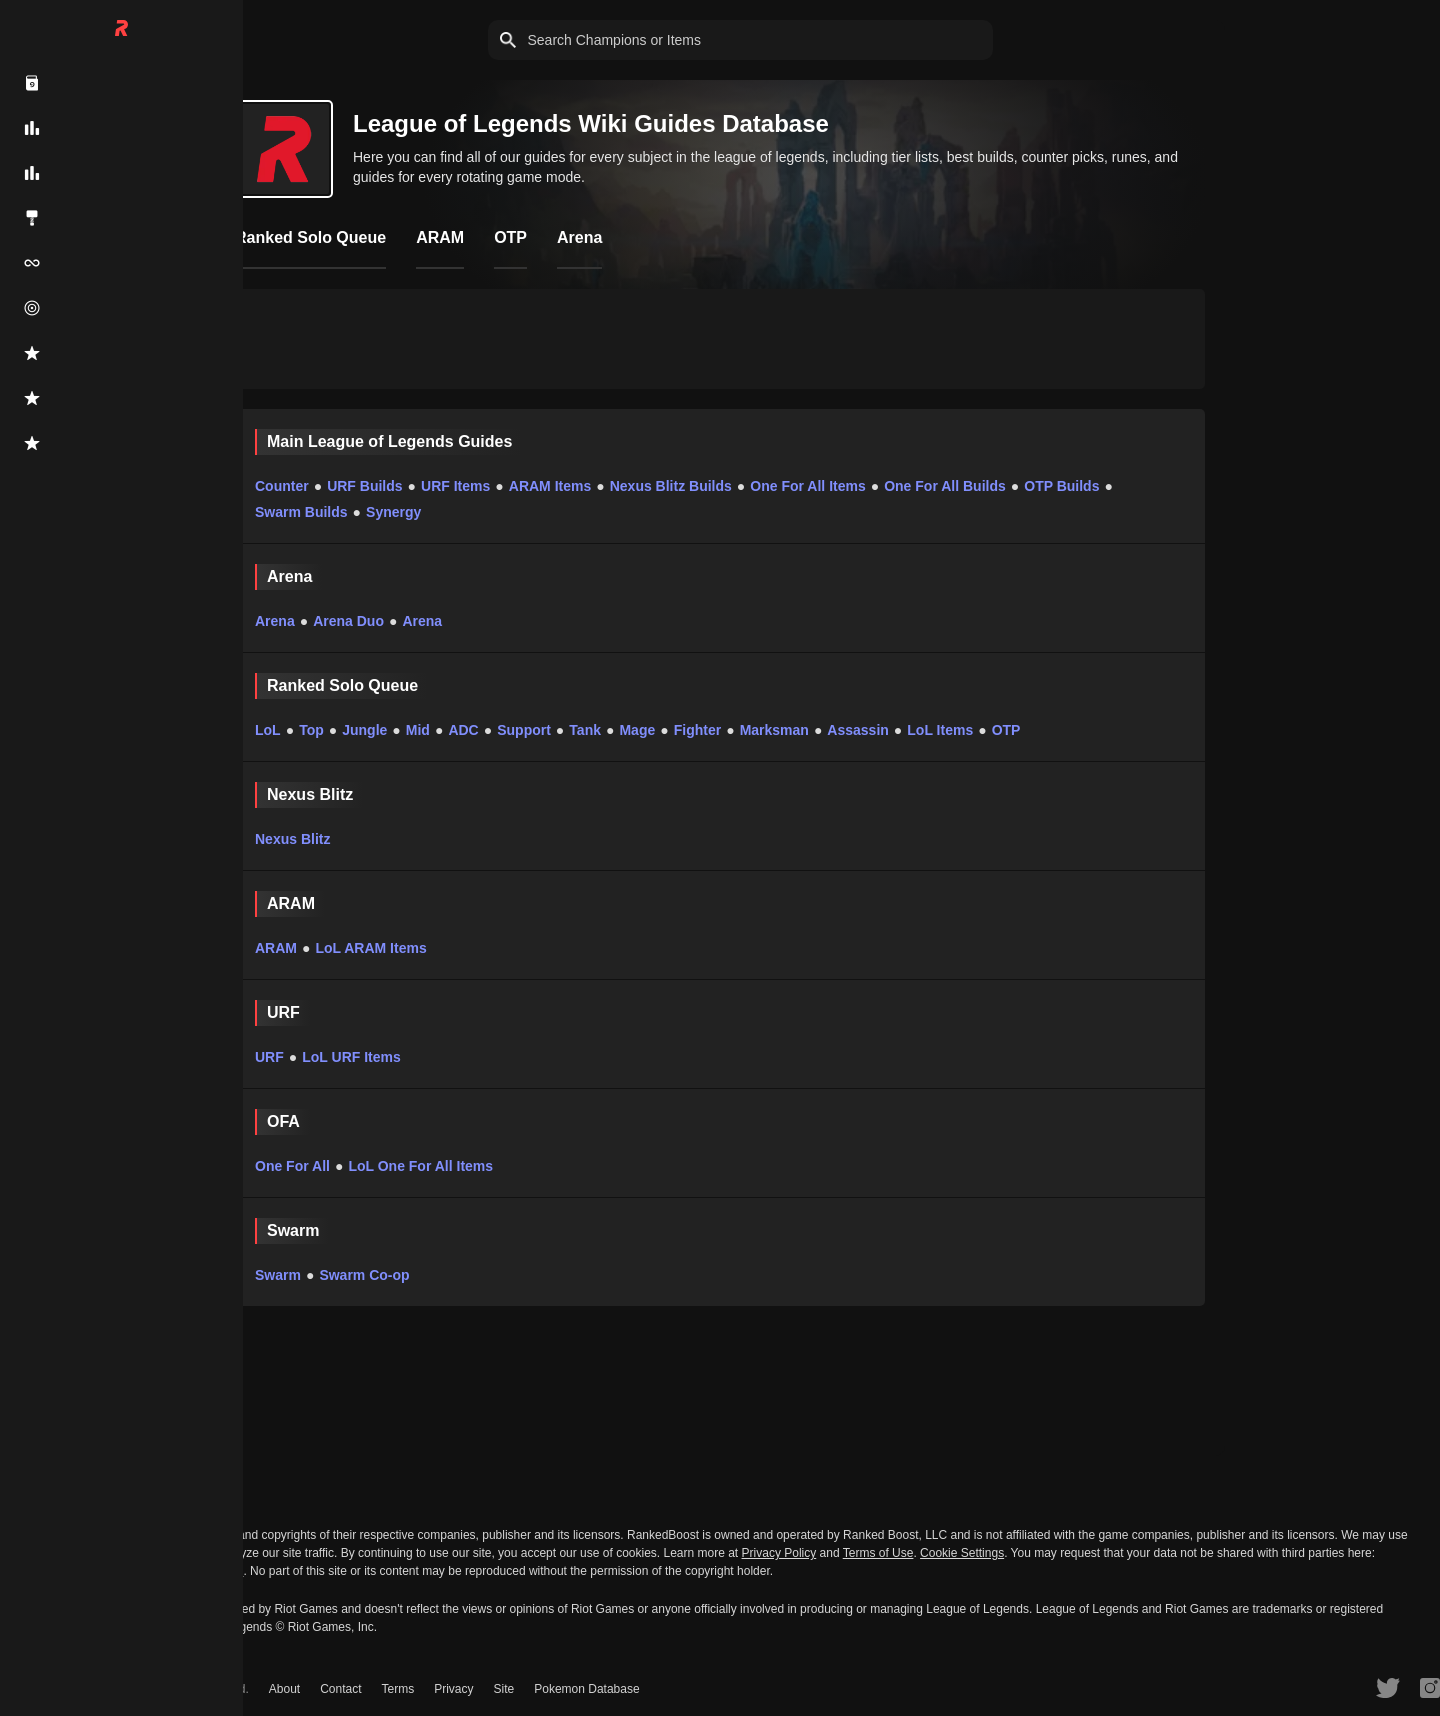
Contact (340, 1689)
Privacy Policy (779, 1553)
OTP (1006, 730)
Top (311, 730)
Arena (275, 621)
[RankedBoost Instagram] (1430, 1687)
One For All (292, 1166)
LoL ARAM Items (370, 948)
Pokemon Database (586, 1689)
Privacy (453, 1689)
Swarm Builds (301, 512)
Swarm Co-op (364, 1275)
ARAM (276, 948)
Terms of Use (878, 1553)
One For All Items (807, 486)
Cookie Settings (962, 1553)
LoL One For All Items (420, 1166)
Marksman (774, 730)
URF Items (455, 486)
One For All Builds (945, 486)
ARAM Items (550, 486)
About (284, 1689)
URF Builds (364, 486)
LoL (268, 730)
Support (524, 730)
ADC (463, 730)
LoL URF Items (351, 1057)
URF (269, 1057)
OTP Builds (1061, 486)
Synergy (393, 512)
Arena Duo (348, 621)
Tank (585, 730)
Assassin (857, 730)
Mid (418, 730)
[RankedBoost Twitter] (1388, 1687)
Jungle (364, 730)
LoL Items (940, 730)
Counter (282, 486)
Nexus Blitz (292, 839)
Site (504, 1689)
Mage (637, 730)
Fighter (697, 730)
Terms (398, 1689)
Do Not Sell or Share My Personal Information (121, 1571)
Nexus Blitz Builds (671, 486)
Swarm (278, 1275)
